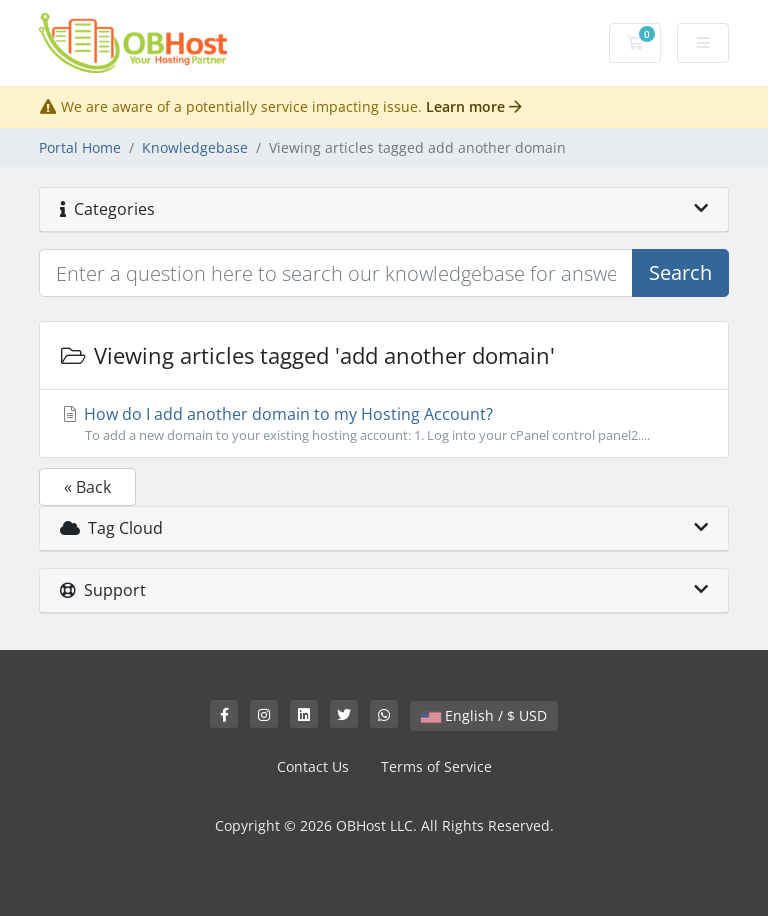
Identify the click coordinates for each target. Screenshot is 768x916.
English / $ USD (484, 715)
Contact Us (313, 766)
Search (680, 272)
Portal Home (80, 147)
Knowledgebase (195, 147)
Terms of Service (436, 766)
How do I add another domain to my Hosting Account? (384, 424)
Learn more (474, 106)
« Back (87, 487)
